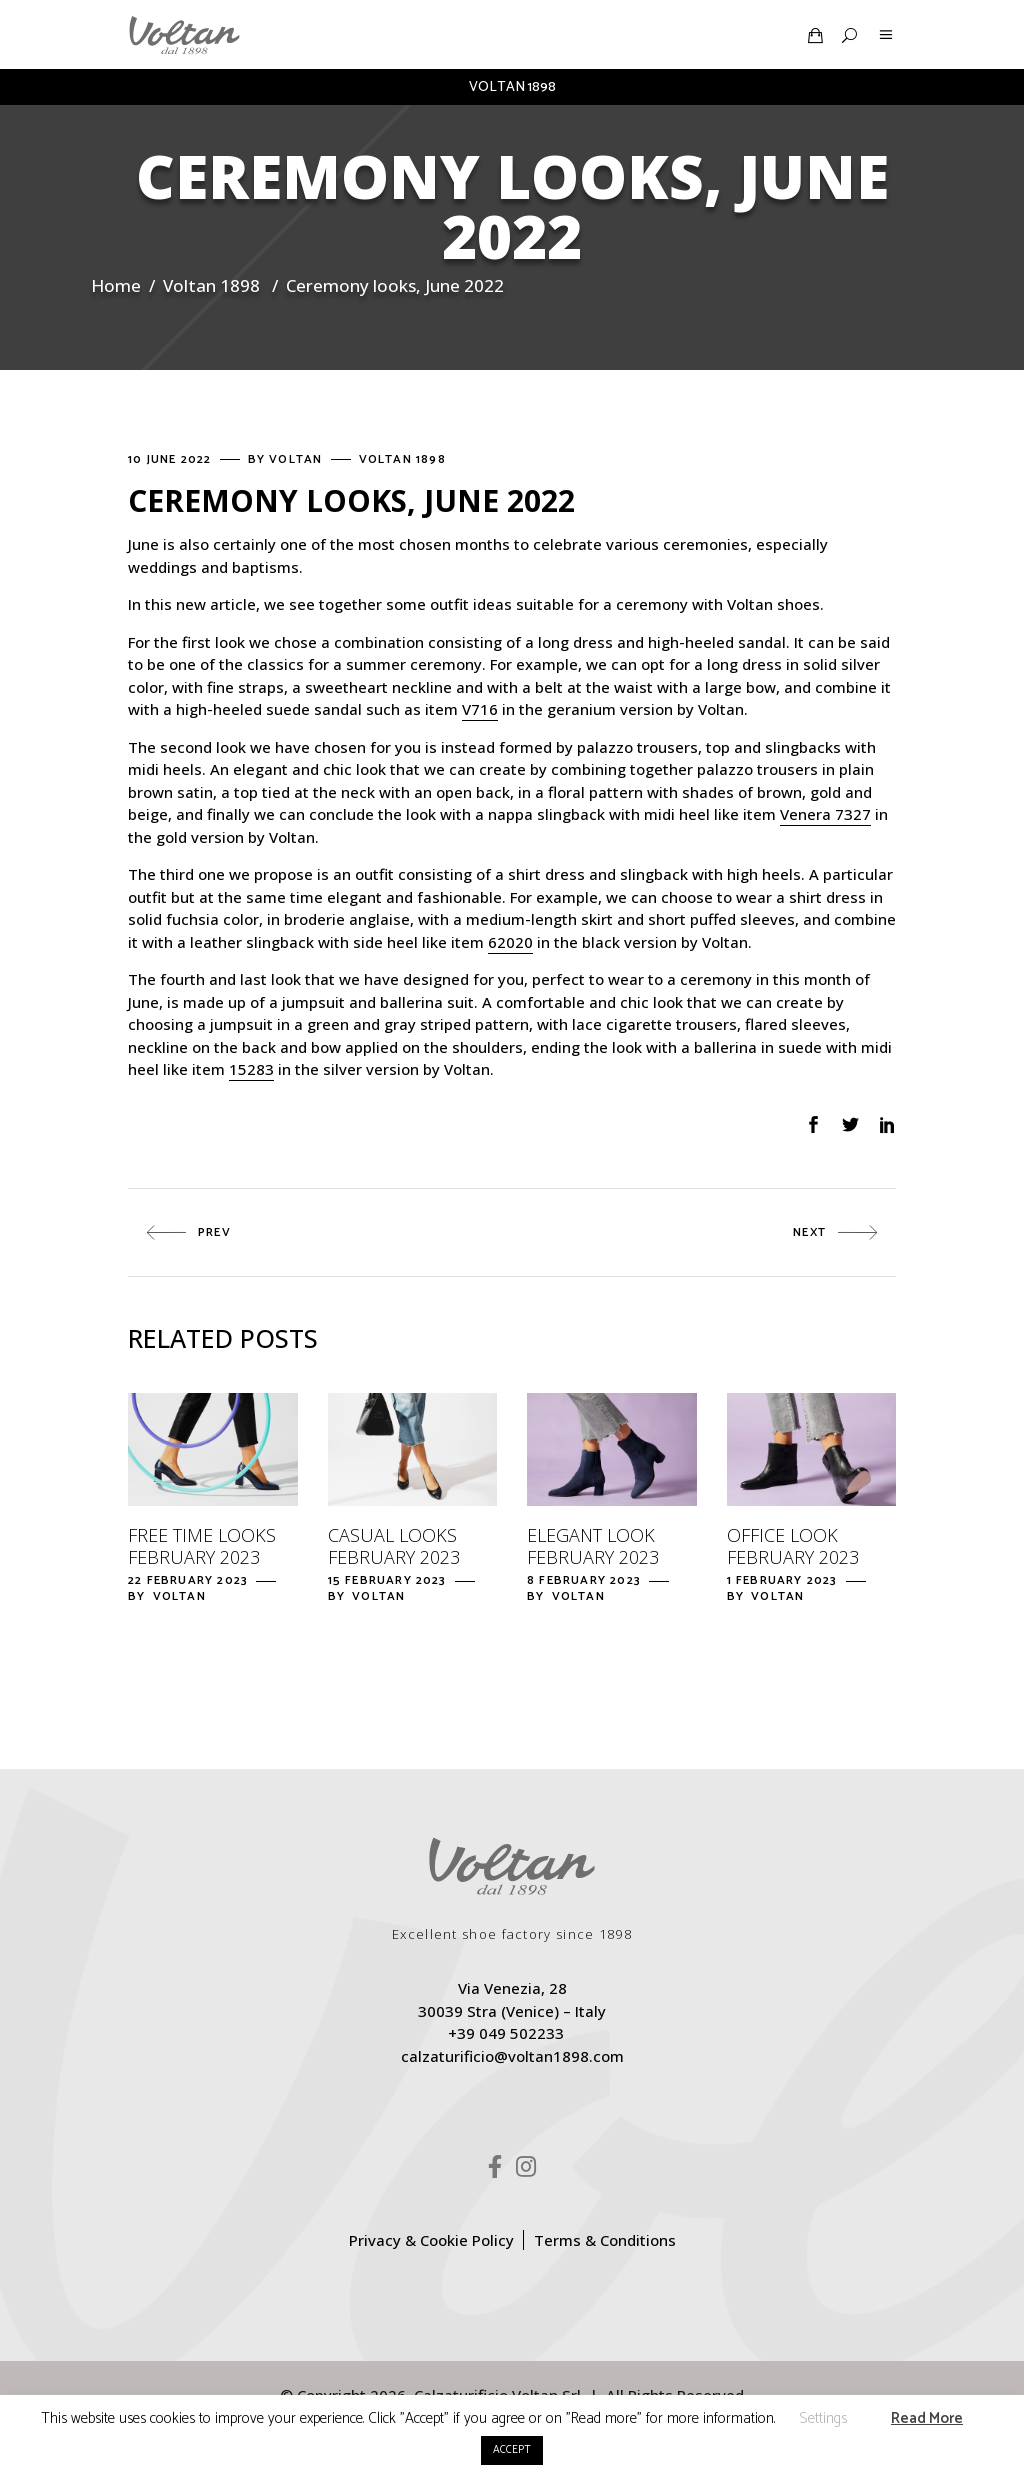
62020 (510, 942)
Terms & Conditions (605, 2240)
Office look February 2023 (793, 1546)
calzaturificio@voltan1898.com (512, 2056)
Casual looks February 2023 (394, 1546)
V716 (480, 709)
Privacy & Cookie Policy (431, 2240)
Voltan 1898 (211, 285)
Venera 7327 (825, 814)
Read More (927, 2418)
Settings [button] (823, 2418)
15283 (251, 1069)
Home (116, 285)
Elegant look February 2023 (593, 1546)
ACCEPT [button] (512, 2450)
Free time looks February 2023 (202, 1546)
